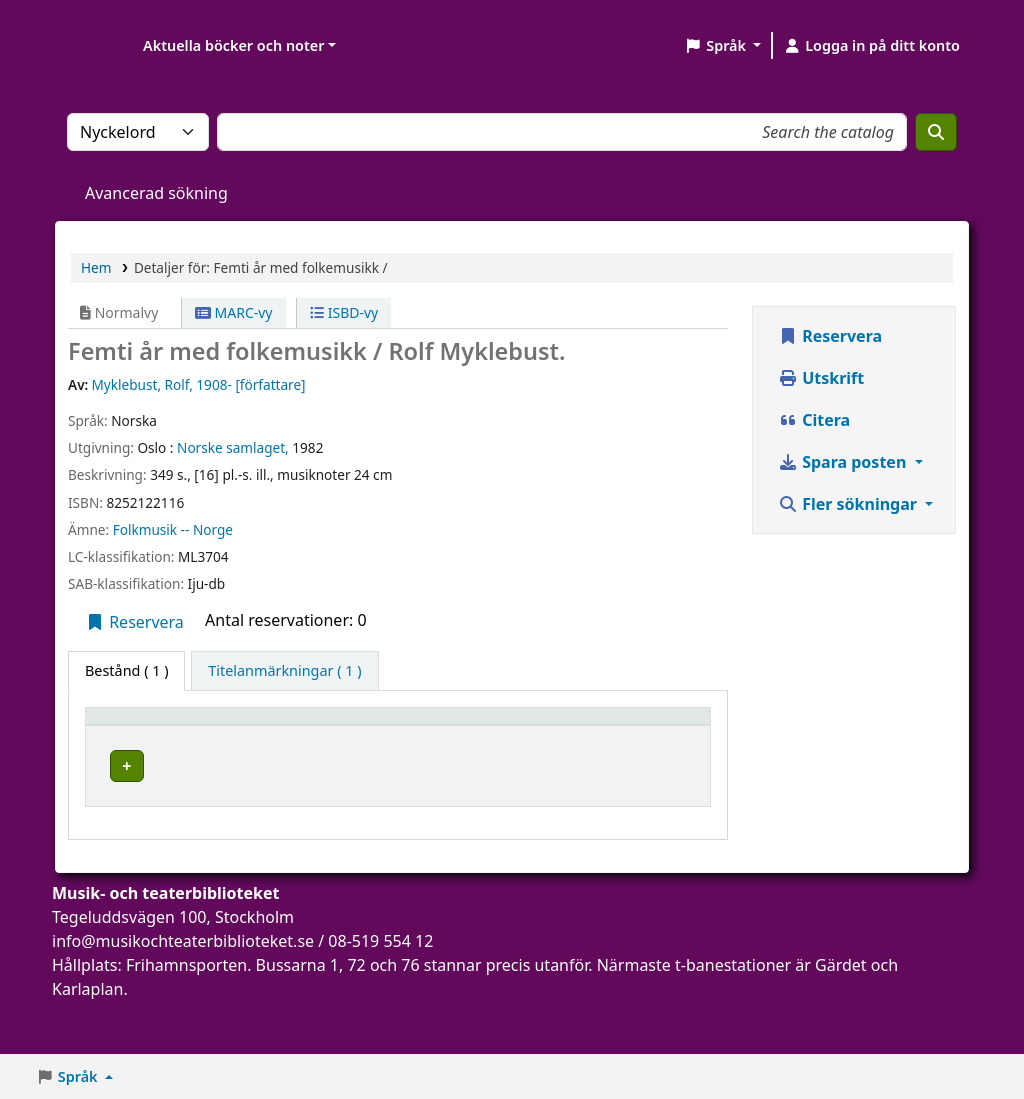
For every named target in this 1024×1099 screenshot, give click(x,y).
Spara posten (844, 462)
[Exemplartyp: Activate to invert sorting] (151, 735)
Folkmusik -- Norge (173, 529)
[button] (722, 46)
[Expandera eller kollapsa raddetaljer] (669, 811)
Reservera (134, 622)
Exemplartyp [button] (139, 744)
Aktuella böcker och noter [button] (233, 45)
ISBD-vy (344, 312)
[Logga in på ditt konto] (871, 46)
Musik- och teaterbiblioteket (280, 792)
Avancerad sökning (156, 193)
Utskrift (821, 378)
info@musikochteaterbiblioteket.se (183, 994)
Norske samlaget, (233, 447)
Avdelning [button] (397, 744)
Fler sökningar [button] (849, 504)
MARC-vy (234, 312)
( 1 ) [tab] (126, 670)
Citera (814, 420)
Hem (96, 267)
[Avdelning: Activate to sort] (411, 735)
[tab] (284, 671)
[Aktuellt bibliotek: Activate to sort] (283, 735)
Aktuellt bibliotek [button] (256, 735)
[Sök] (936, 132)
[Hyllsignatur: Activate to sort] (549, 735)
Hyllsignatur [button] (524, 744)
